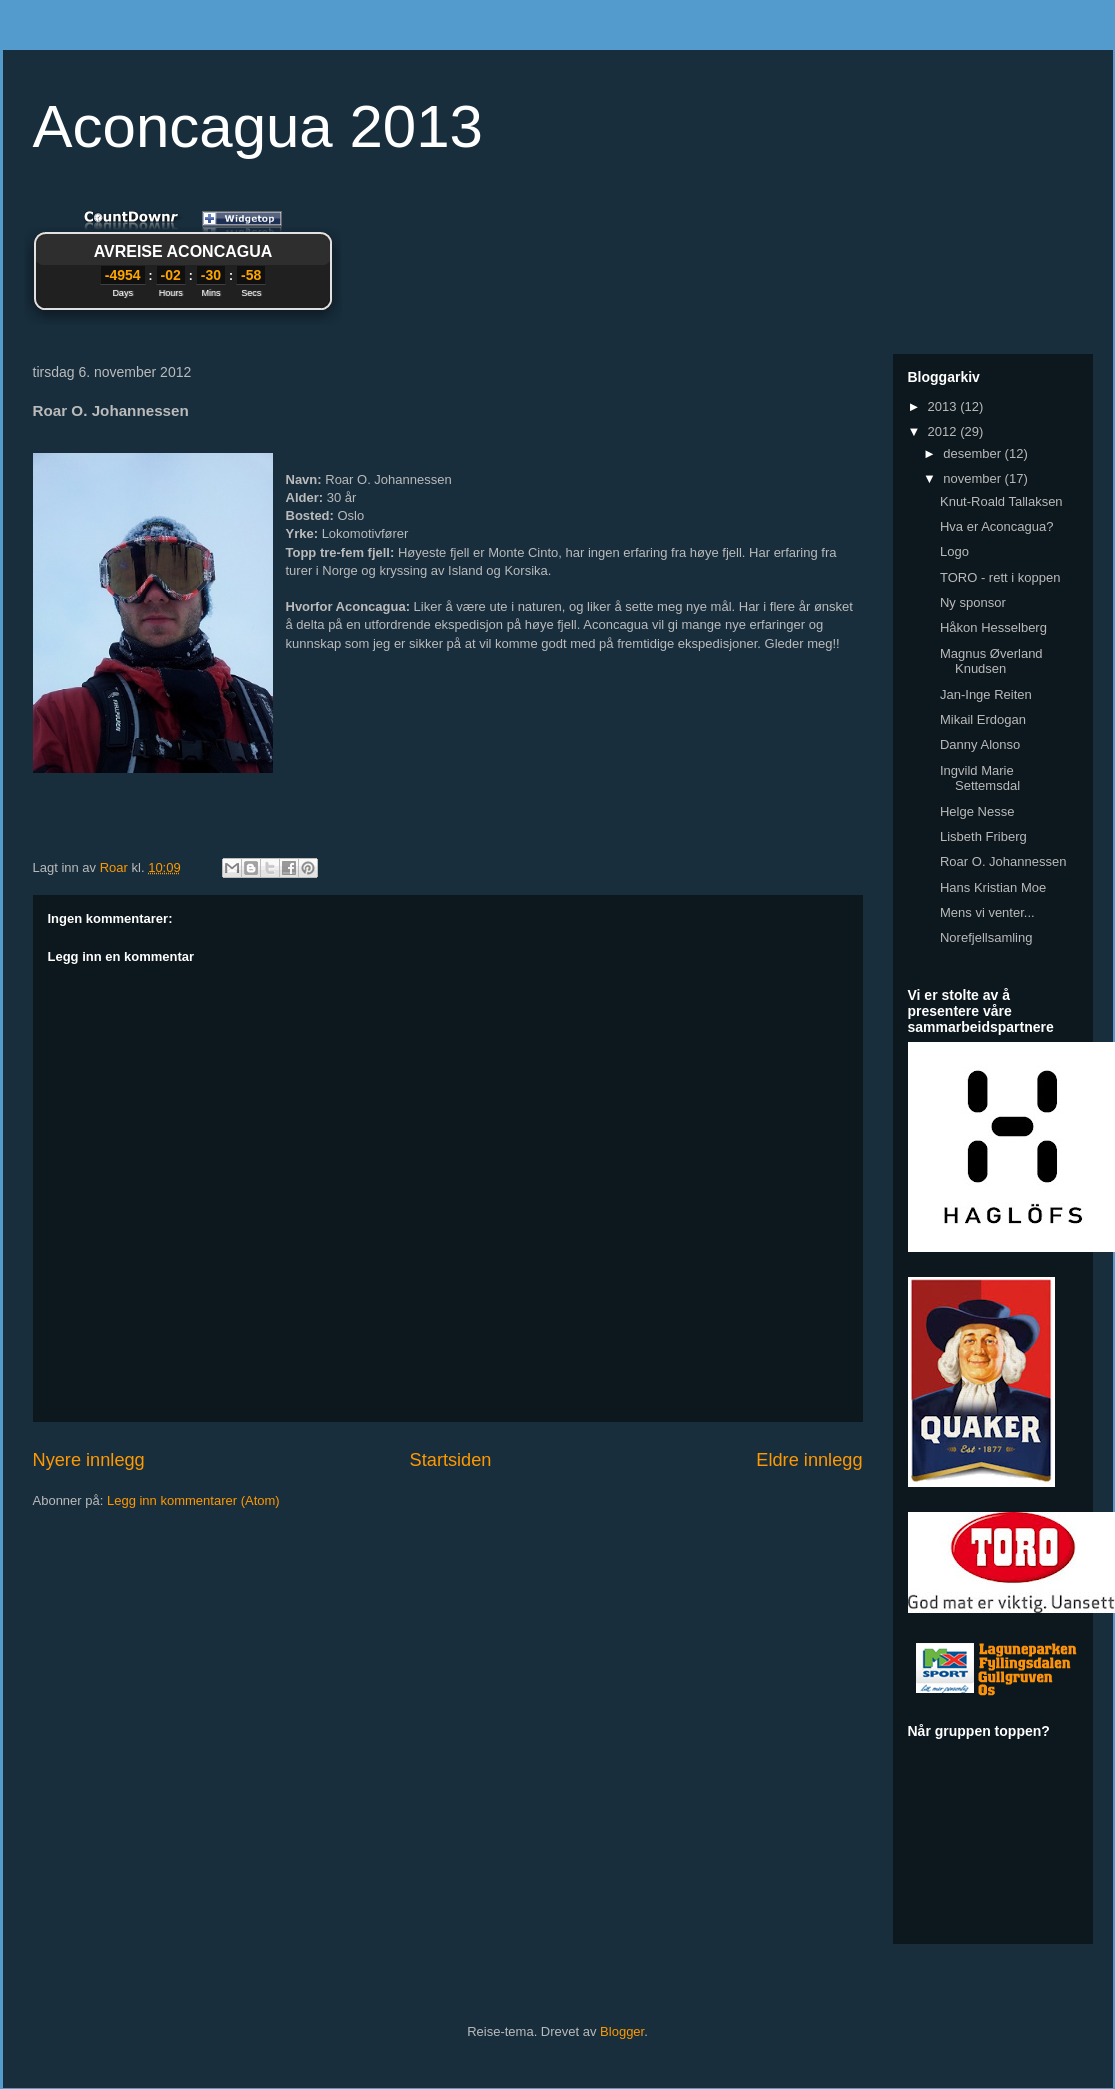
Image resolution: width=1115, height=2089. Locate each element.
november (973, 478)
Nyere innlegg (89, 1460)
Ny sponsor (973, 602)
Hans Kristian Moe (993, 887)
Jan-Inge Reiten (986, 694)
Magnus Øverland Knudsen (991, 661)
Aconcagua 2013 (258, 126)
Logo (954, 551)
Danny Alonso (980, 744)
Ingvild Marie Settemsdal (980, 778)
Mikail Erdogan (983, 719)
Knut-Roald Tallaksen (1001, 501)
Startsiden (451, 1460)
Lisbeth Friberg (983, 836)
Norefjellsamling (986, 937)
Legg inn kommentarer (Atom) (193, 1500)
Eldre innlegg (809, 1460)
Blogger (622, 2031)
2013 (944, 406)
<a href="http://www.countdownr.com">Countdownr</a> (183, 264)
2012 (944, 431)
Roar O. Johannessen (1003, 861)
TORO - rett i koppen (1000, 577)
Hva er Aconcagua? (996, 526)
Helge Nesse (977, 811)
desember (973, 453)
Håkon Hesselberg (993, 627)
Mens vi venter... (987, 912)
